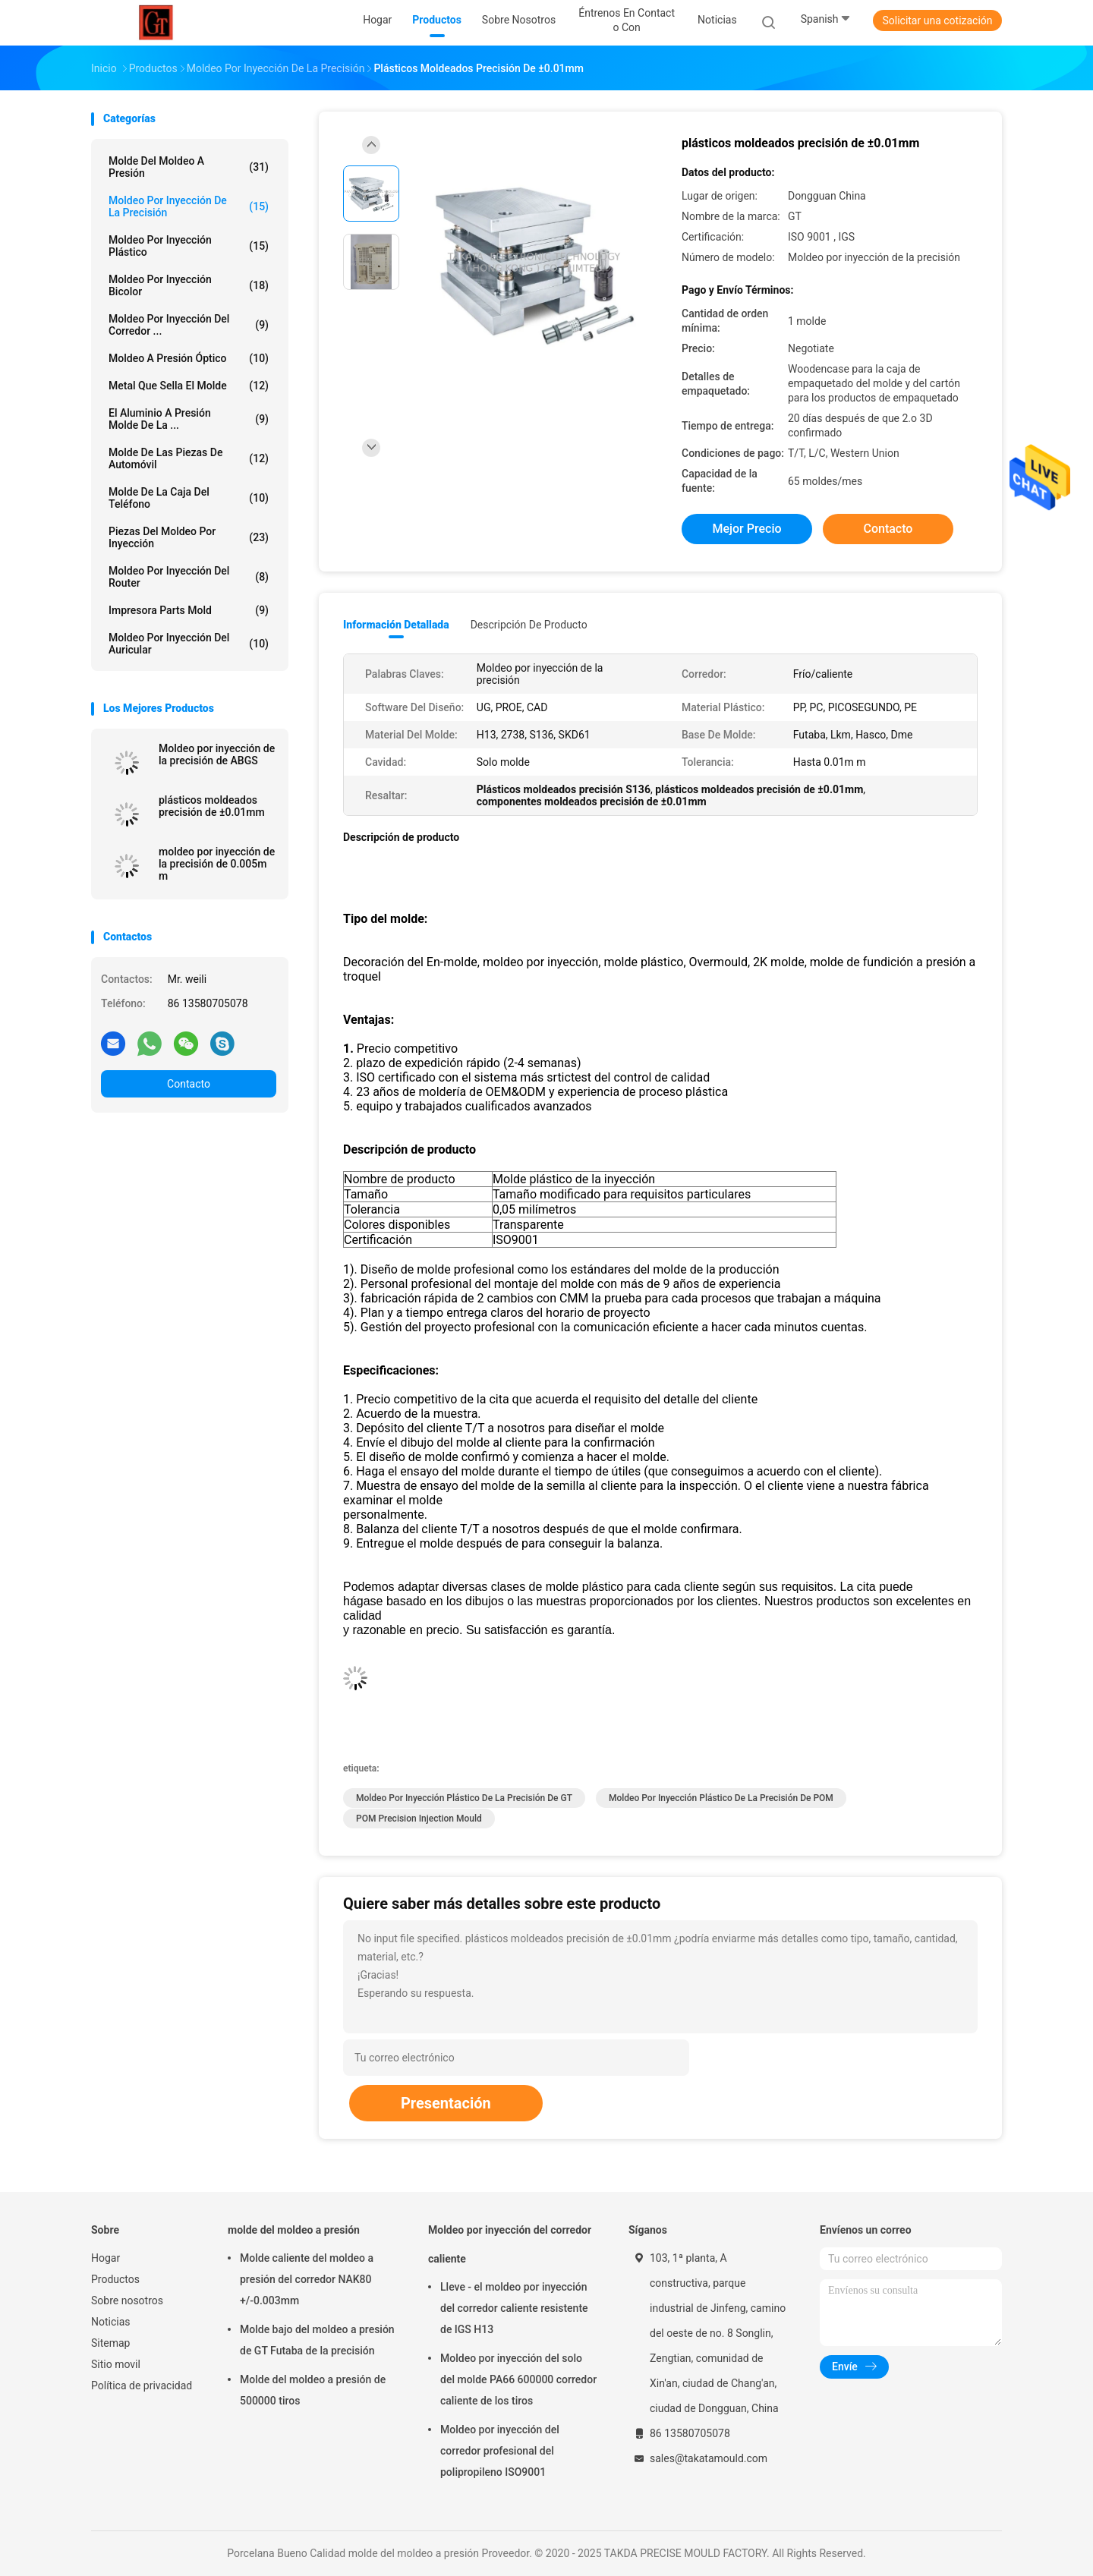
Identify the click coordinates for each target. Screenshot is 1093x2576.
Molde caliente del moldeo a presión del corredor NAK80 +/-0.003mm (306, 2279)
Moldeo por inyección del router (189, 577)
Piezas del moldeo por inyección (189, 537)
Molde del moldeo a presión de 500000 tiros (313, 2390)
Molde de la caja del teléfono (189, 498)
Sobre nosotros (127, 2300)
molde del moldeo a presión (189, 167)
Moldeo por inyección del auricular (189, 643)
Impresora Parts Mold (189, 610)
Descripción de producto (529, 625)
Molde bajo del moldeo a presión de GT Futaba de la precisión (317, 2340)
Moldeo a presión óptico (189, 358)
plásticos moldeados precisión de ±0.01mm (212, 806)
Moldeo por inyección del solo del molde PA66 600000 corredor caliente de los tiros (518, 2379)
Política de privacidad (141, 2385)
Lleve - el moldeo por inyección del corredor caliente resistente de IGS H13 (514, 2308)
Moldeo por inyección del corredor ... (189, 325)
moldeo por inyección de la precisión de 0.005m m (217, 864)
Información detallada (396, 625)
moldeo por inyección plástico (189, 246)
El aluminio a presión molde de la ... (189, 419)
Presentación (446, 2103)
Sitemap (110, 2343)
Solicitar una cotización (937, 20)
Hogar (105, 2258)
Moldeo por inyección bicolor (189, 285)
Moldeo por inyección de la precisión (189, 206)
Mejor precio (746, 528)
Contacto (188, 1084)
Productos (115, 2279)
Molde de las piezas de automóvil (189, 458)
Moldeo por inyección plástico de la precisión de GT (464, 1798)
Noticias (111, 2322)
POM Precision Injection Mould (419, 1818)
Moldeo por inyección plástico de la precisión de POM (721, 1798)
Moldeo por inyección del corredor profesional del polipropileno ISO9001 (499, 2450)
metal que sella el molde (189, 385)
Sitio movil (115, 2364)
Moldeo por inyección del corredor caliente (509, 2244)
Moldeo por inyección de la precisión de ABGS (217, 754)
